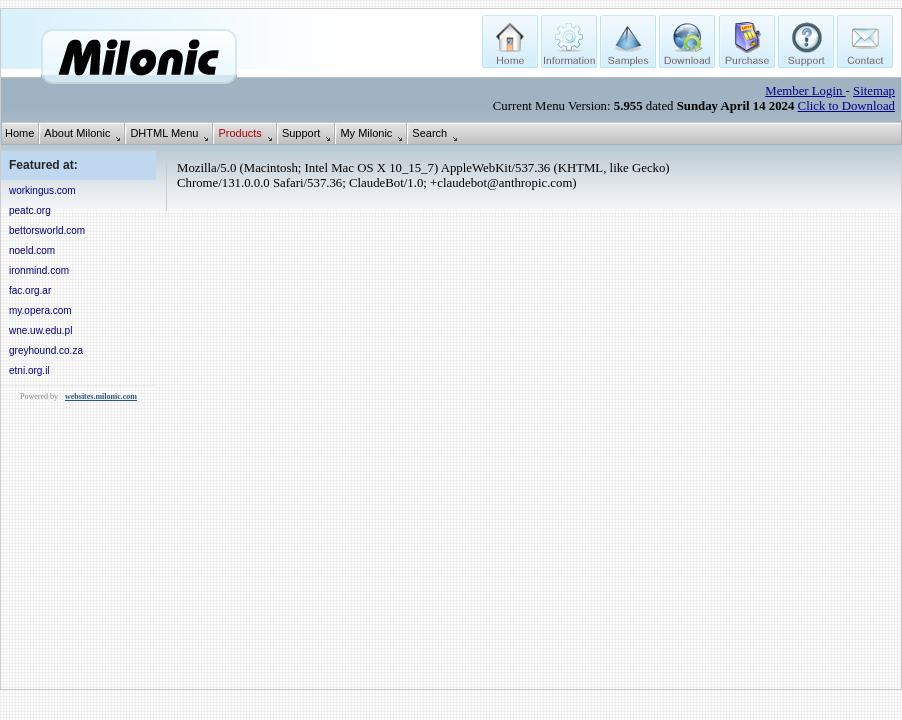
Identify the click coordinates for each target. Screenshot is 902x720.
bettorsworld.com (47, 230)
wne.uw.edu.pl (40, 330)
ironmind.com (39, 270)
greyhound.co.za (46, 350)
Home (19, 133)
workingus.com (42, 190)
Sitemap (874, 91)
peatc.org (30, 210)
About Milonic (77, 133)
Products (239, 133)
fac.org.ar (30, 290)
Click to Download (846, 106)
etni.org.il (29, 370)
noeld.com (32, 250)
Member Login (805, 91)
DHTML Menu (164, 133)
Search (429, 133)
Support (301, 133)
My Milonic (366, 133)
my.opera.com (40, 310)
